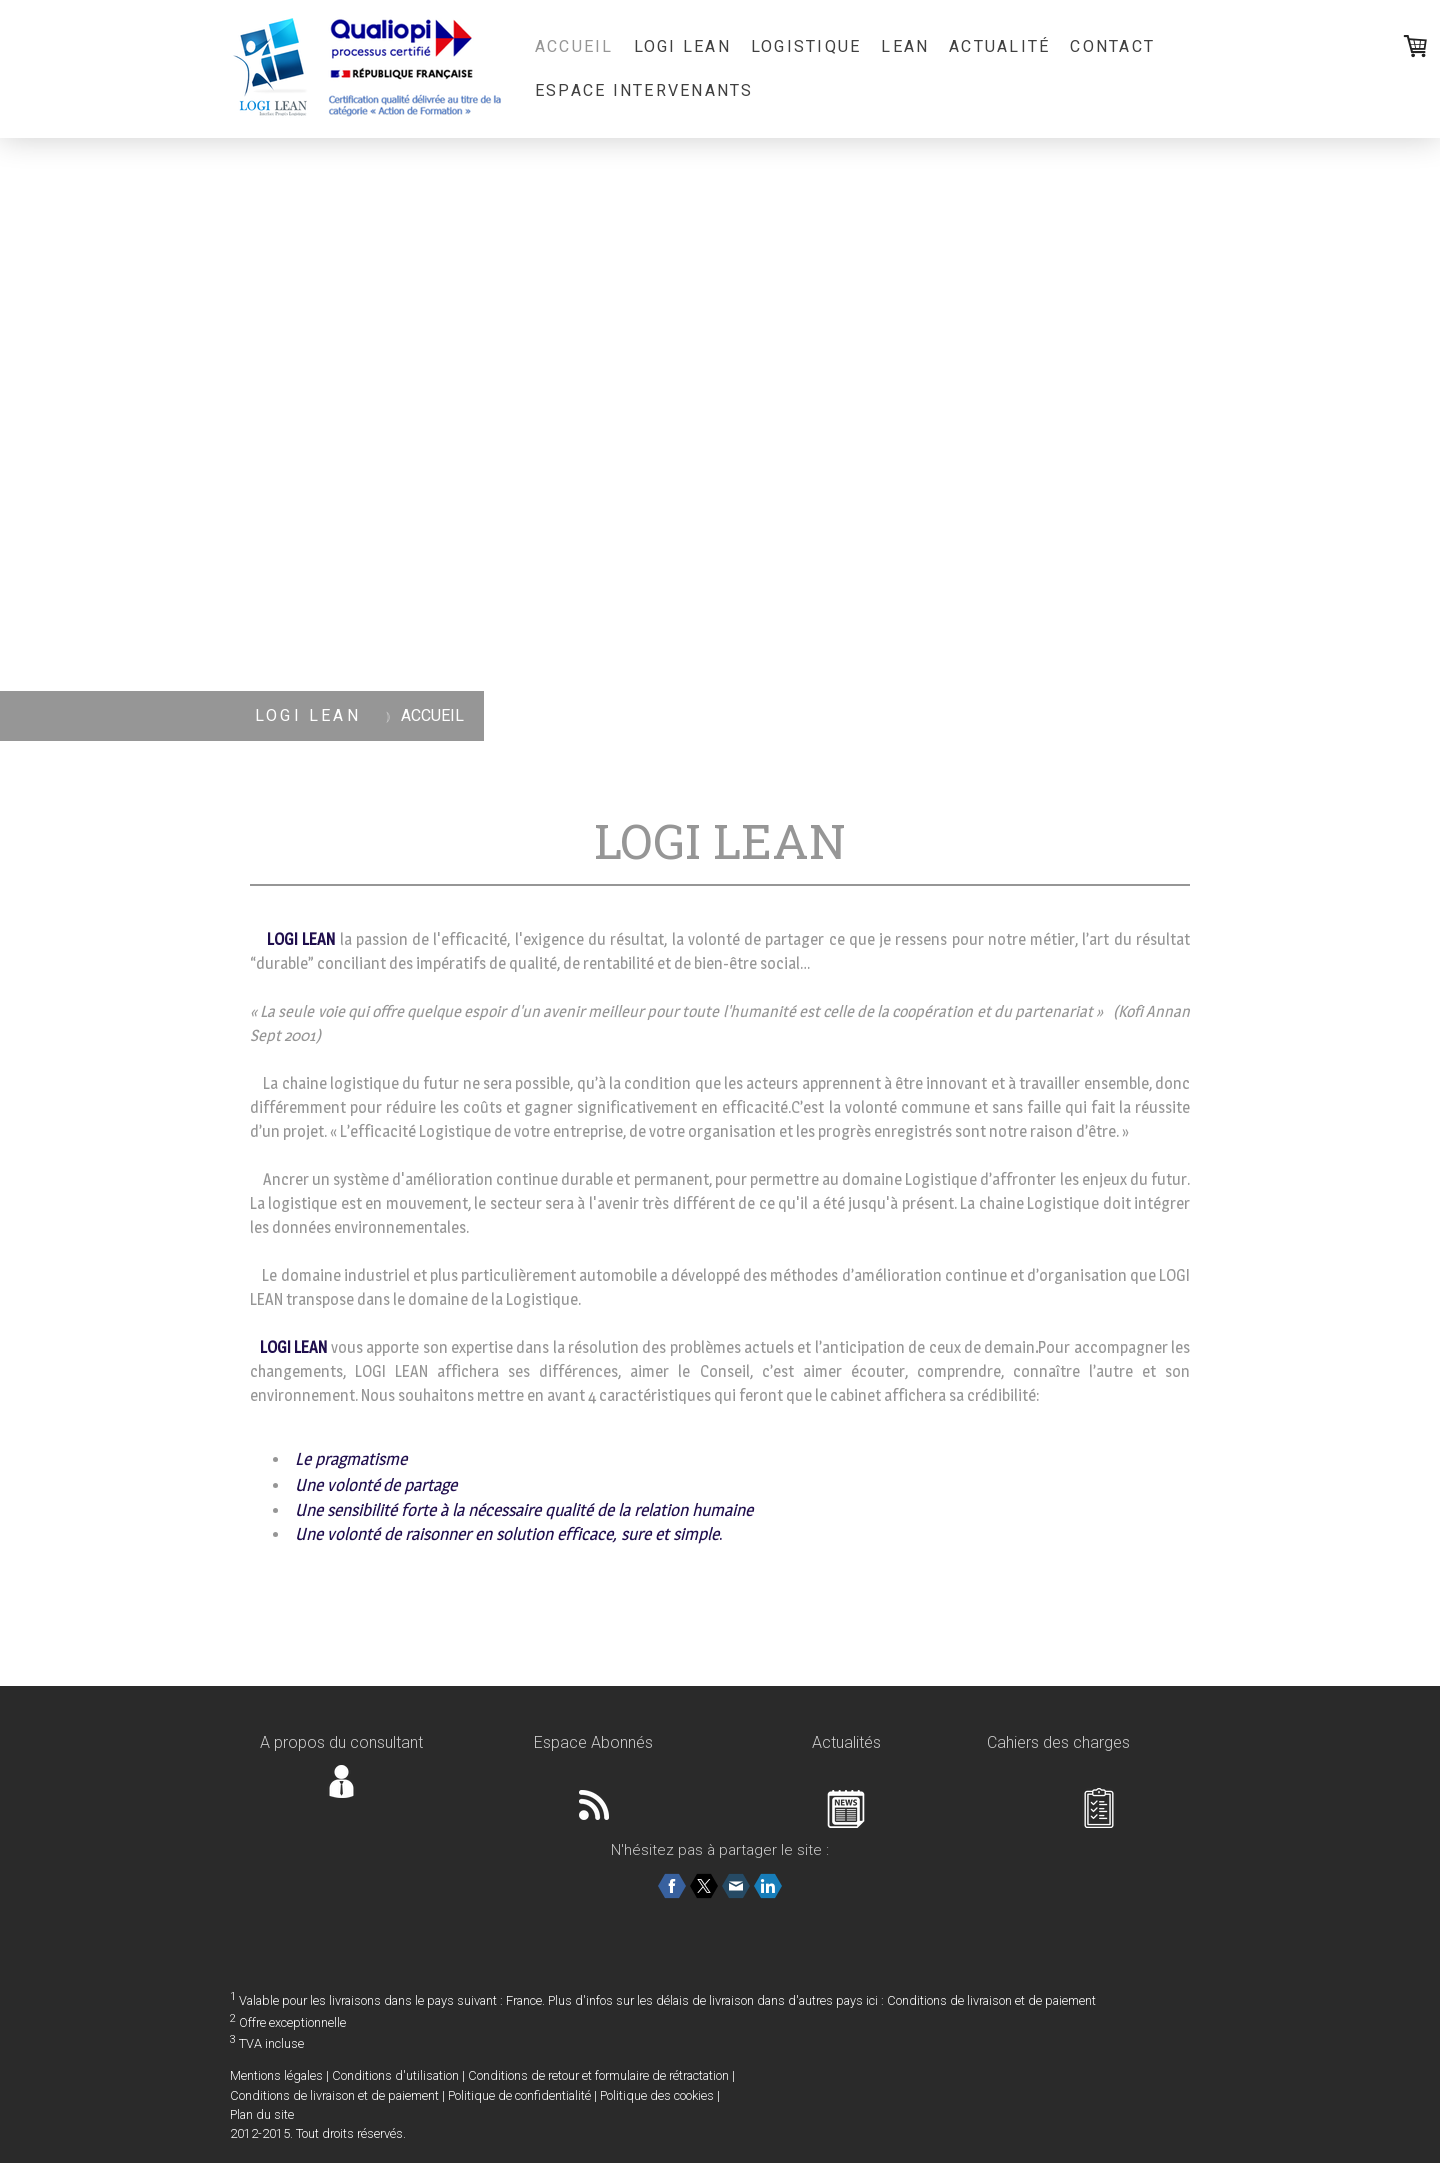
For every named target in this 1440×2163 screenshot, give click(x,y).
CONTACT (1112, 46)
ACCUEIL (574, 46)
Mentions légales (276, 2075)
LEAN (905, 46)
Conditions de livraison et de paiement (991, 2000)
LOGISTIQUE (806, 46)
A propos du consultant (341, 1742)
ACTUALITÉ (999, 46)
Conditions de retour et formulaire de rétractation (598, 2075)
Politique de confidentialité (519, 2095)
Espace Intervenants (644, 90)
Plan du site (262, 2114)
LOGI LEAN (682, 46)
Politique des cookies (657, 2095)
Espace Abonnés (593, 1742)
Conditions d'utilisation (395, 2075)
